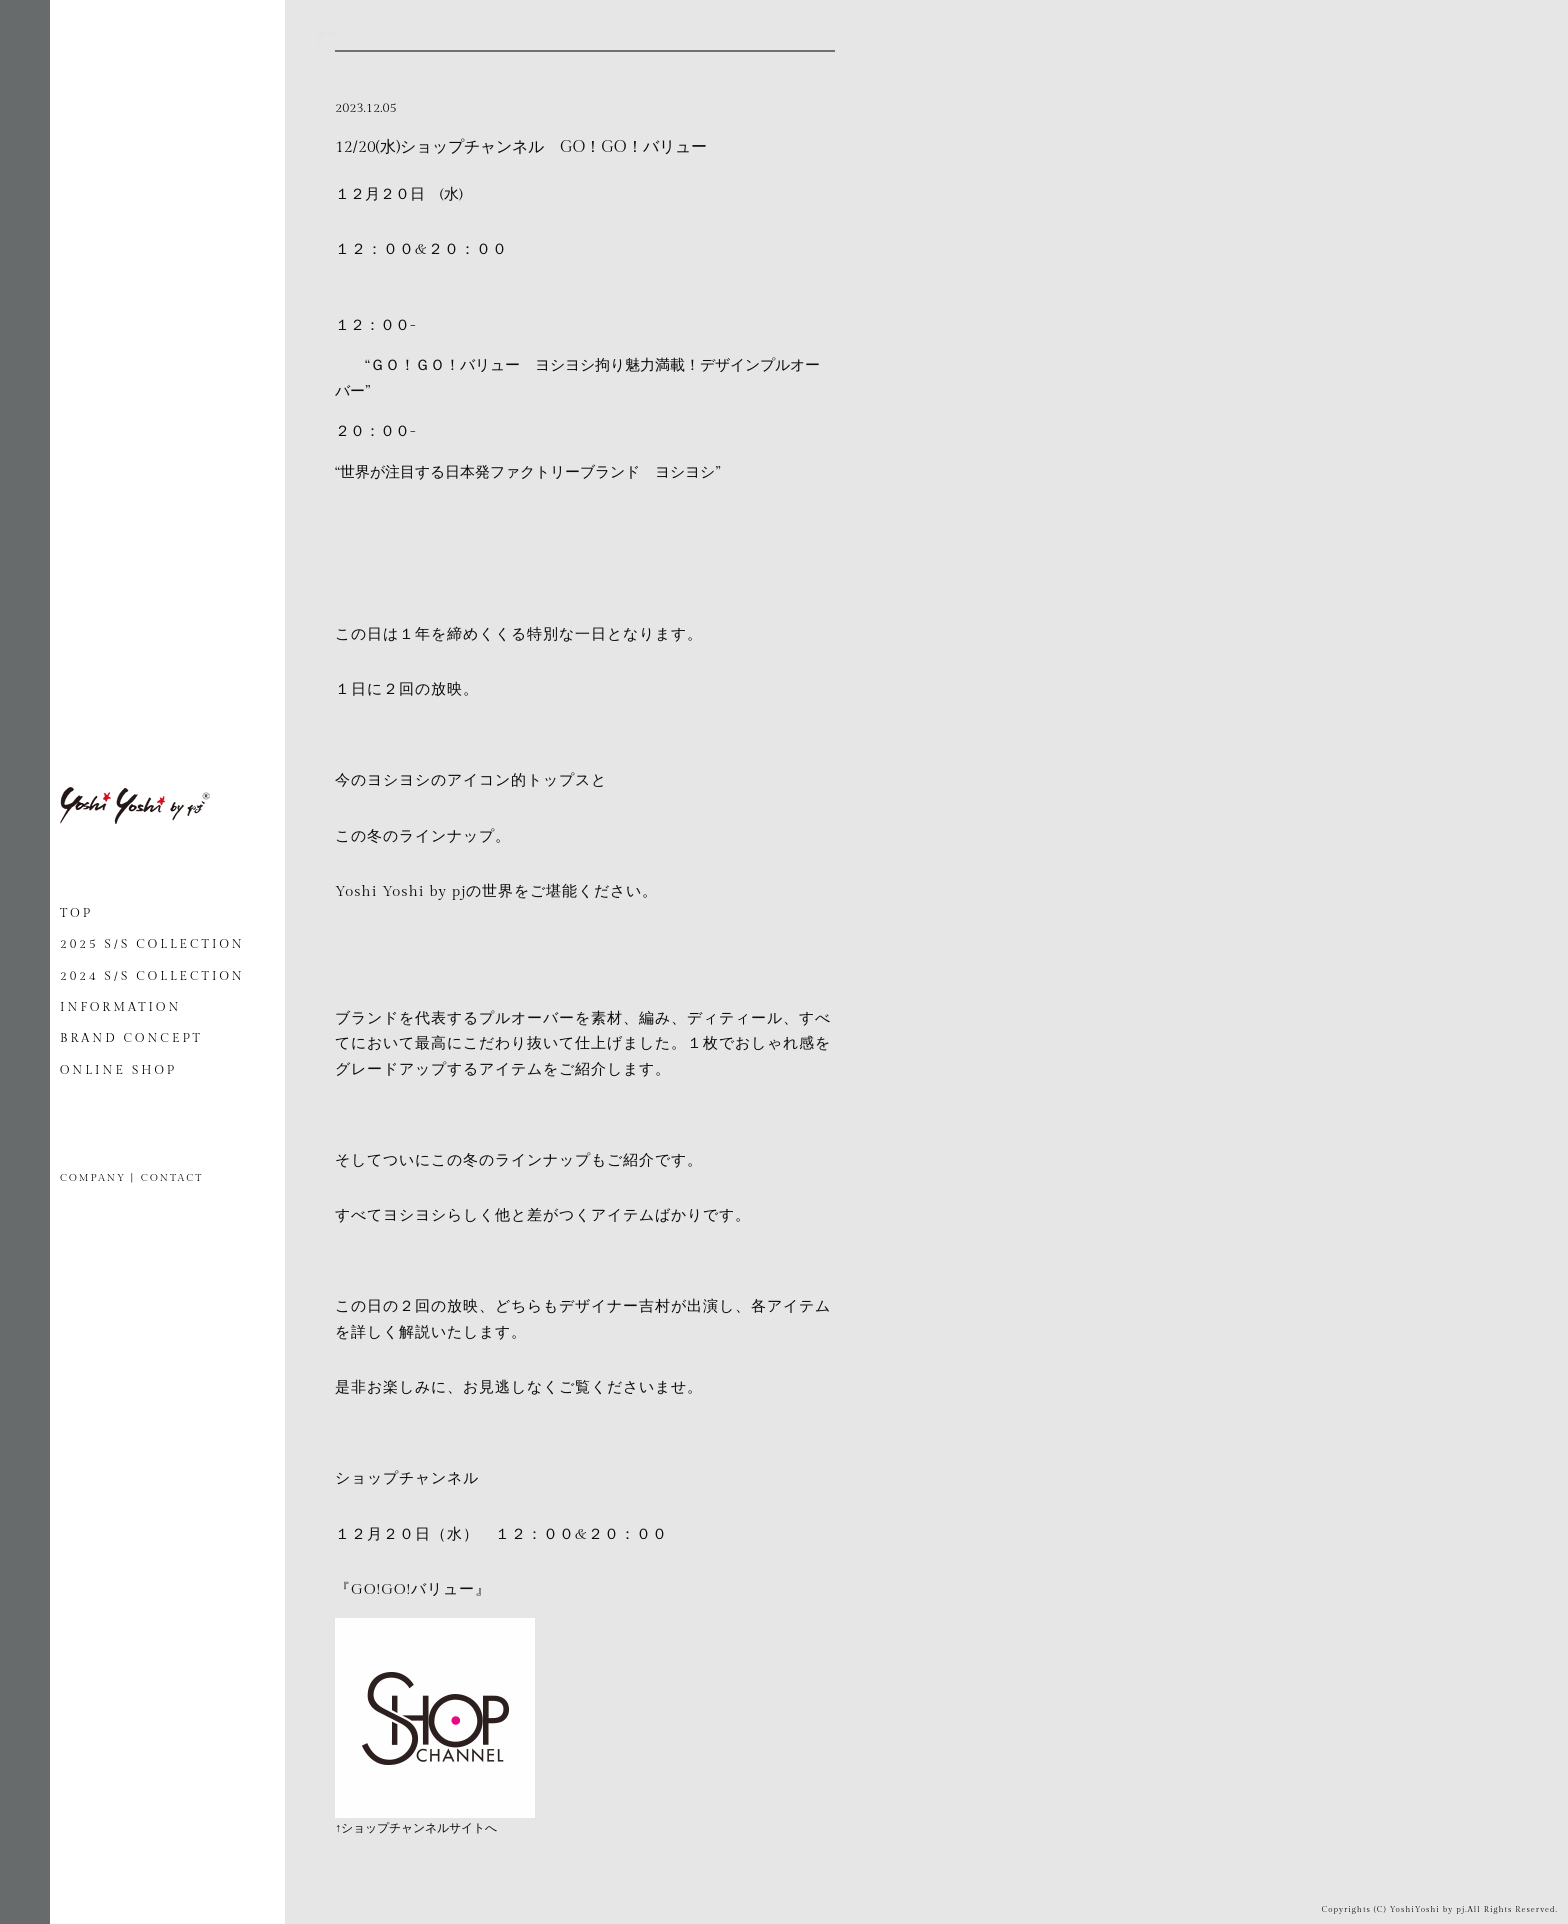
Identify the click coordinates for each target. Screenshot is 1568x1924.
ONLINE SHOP (118, 1070)
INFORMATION (120, 1007)
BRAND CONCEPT (131, 1038)
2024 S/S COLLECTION (152, 976)
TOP (76, 913)
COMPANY (93, 1178)
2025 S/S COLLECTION (152, 944)
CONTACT (172, 1178)
